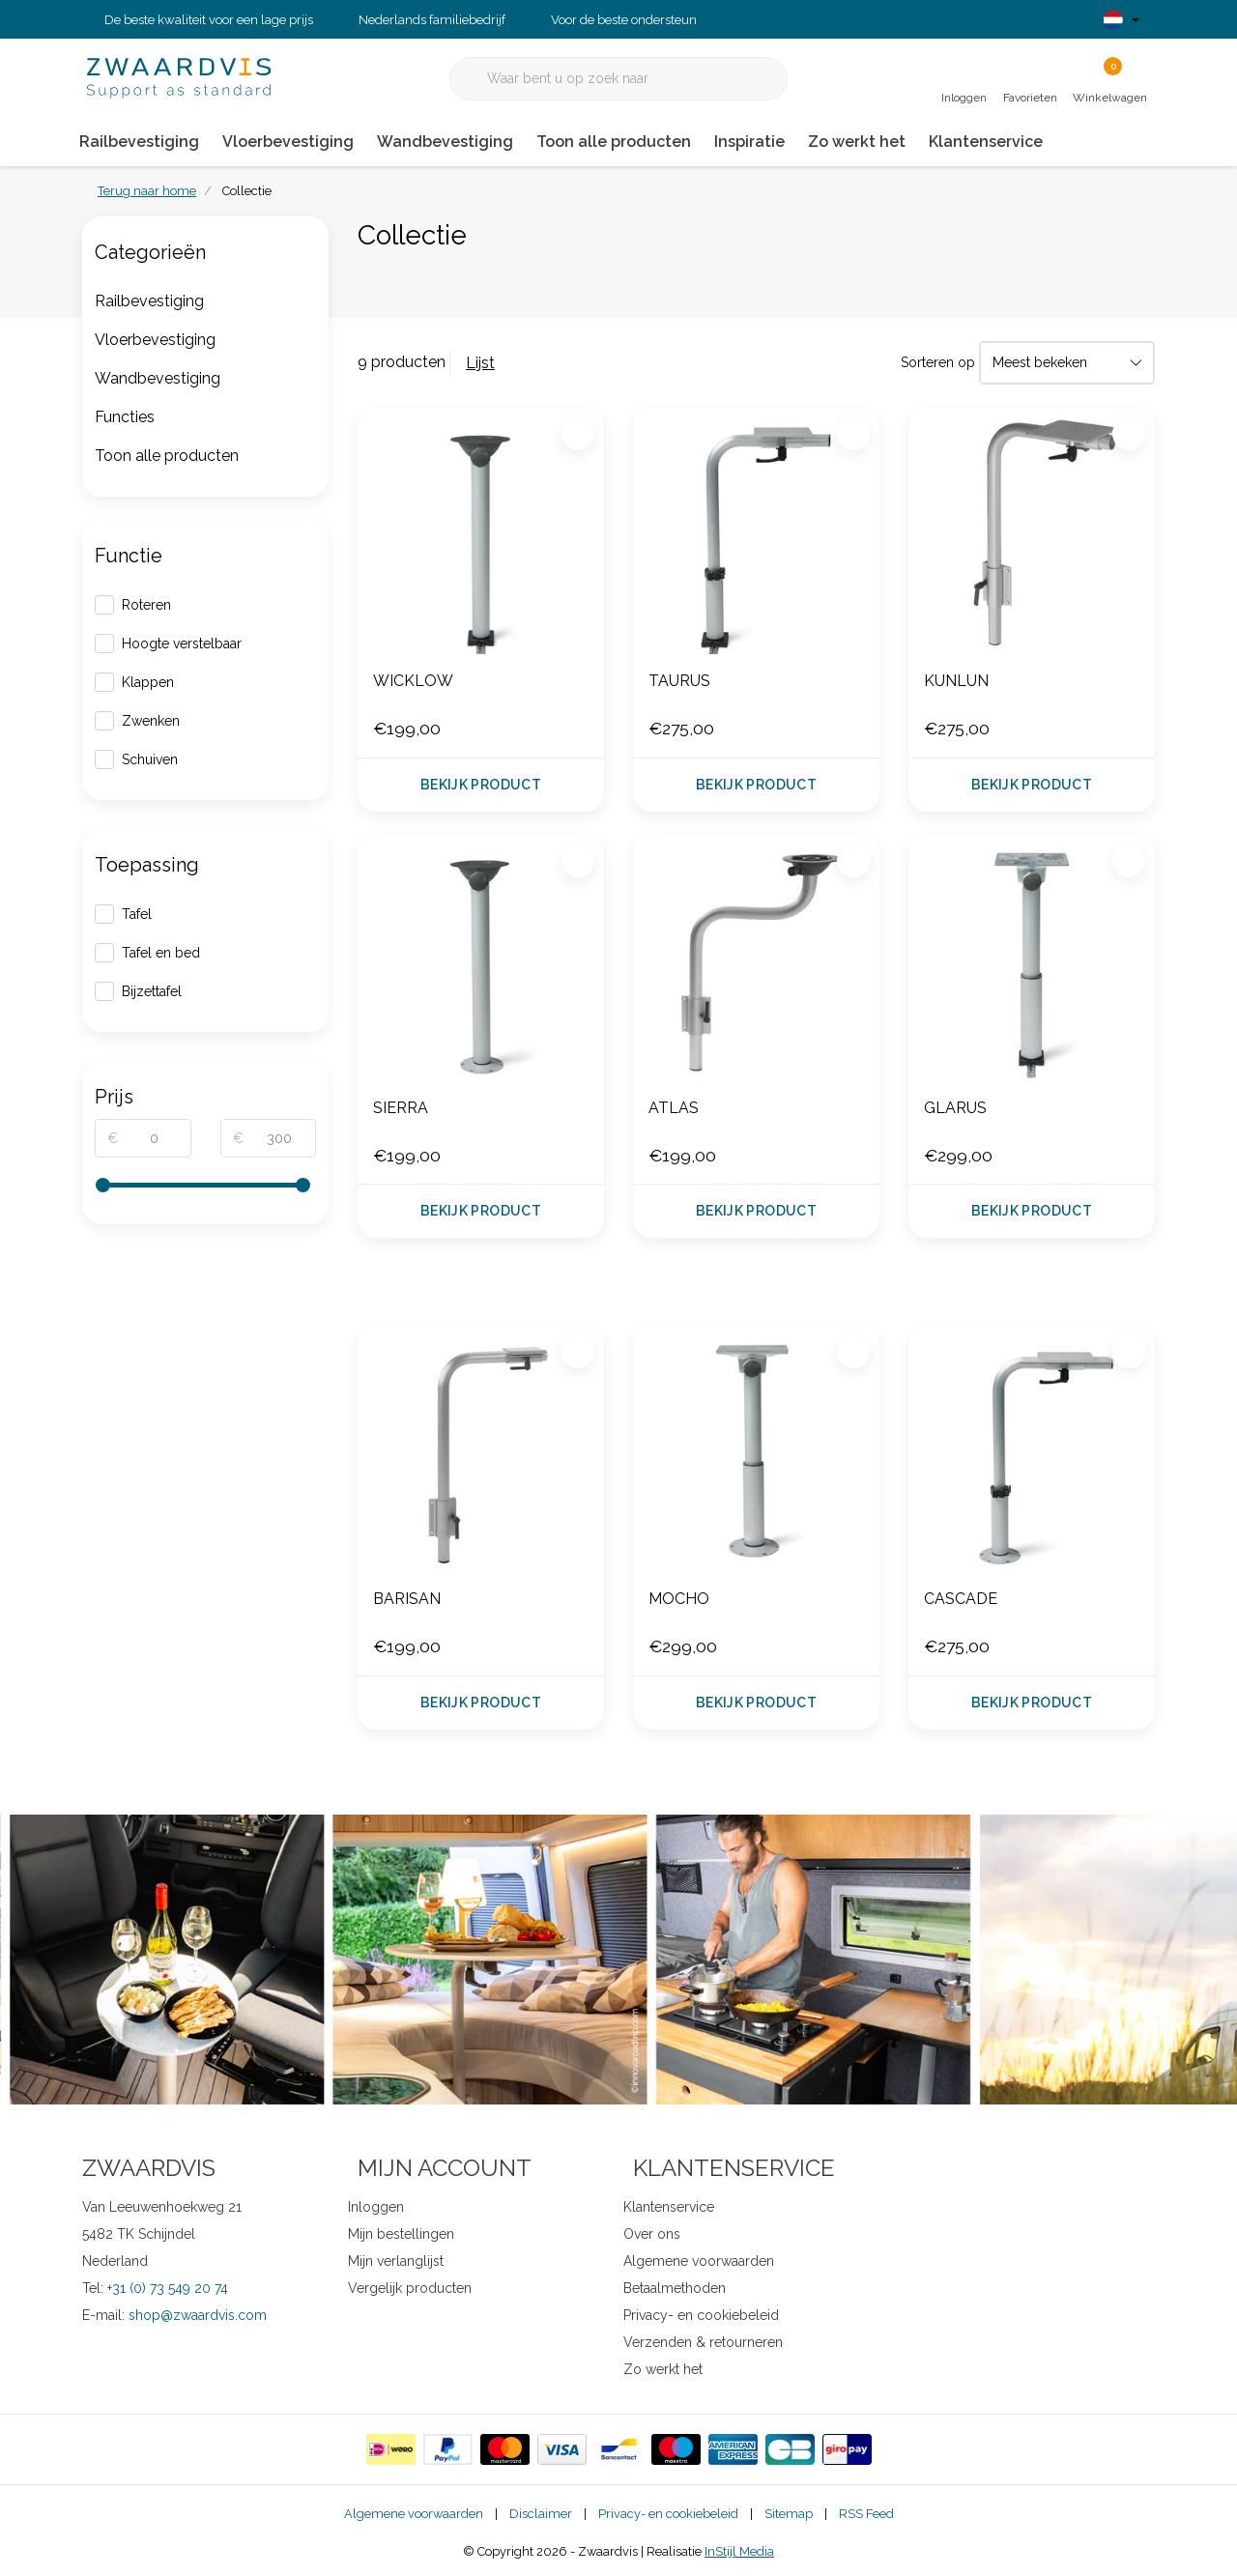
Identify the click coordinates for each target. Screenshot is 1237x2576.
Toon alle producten (613, 141)
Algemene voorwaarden (413, 2513)
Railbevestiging (139, 141)
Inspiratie (749, 141)
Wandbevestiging (445, 141)
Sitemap (788, 2513)
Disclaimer (540, 2513)
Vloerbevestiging (288, 141)
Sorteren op (938, 362)
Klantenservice (986, 141)
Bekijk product (480, 784)
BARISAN (407, 1598)
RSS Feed (866, 2513)
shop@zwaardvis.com (198, 2315)
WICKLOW (413, 681)
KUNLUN (956, 681)
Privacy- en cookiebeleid (668, 2513)
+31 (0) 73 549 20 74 (167, 2288)
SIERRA (400, 1108)
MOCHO (678, 1598)
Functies (125, 417)
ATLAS (673, 1108)
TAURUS (679, 681)
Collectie (247, 191)
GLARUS (955, 1108)
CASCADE (960, 1598)
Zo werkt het (857, 141)
